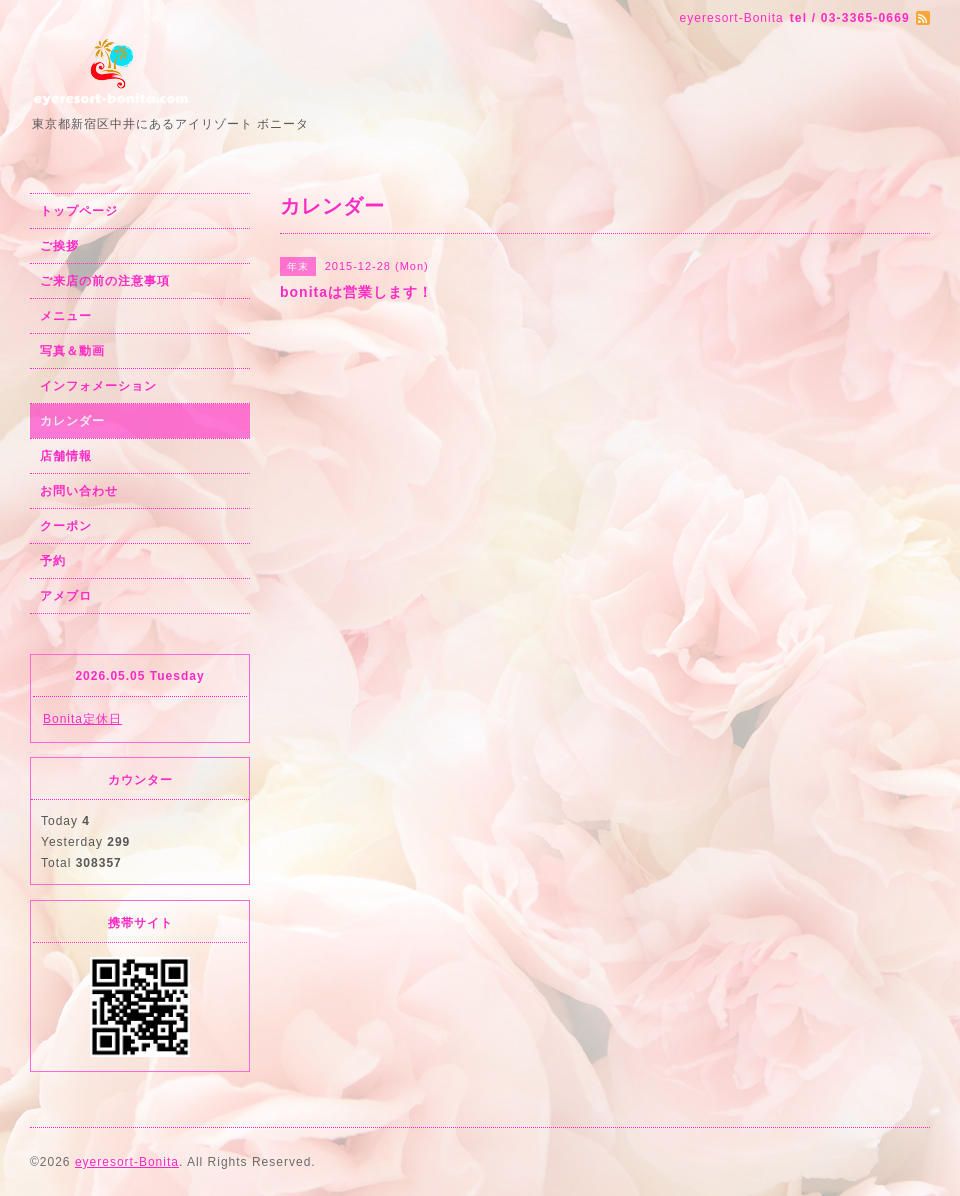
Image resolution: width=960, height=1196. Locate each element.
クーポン (66, 526)
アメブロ (66, 596)
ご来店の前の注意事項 (105, 281)
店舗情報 (66, 456)
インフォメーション (98, 386)
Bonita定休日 (82, 719)
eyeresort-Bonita (127, 1162)
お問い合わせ (79, 491)
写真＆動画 (72, 351)
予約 (53, 561)
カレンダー (72, 421)
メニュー (66, 316)
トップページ (79, 211)
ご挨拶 (59, 246)
